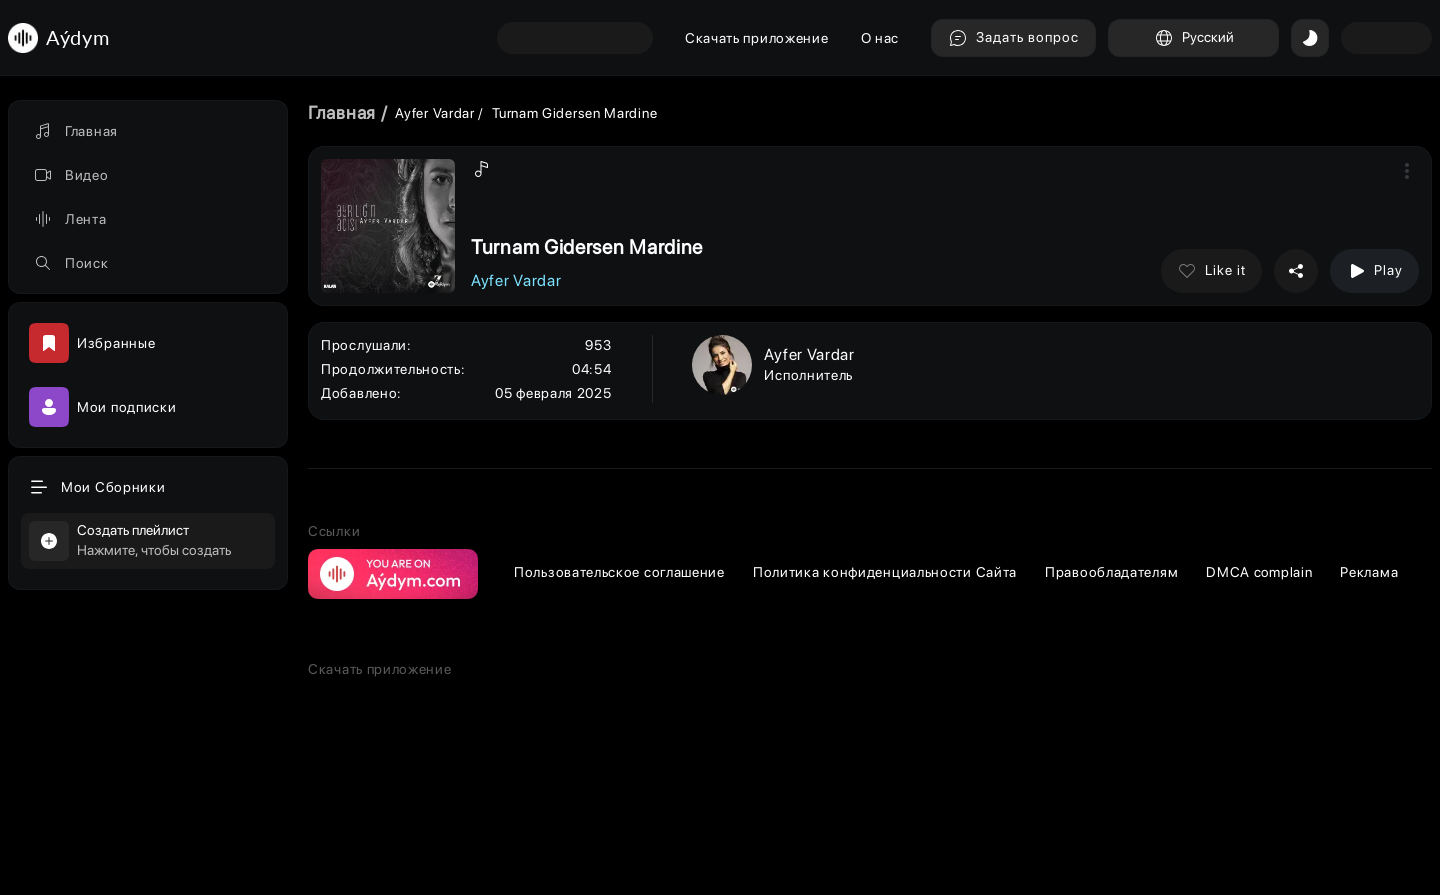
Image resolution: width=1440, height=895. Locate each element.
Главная (342, 112)
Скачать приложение (757, 38)
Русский (1194, 38)
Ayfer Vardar (434, 113)
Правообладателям (1111, 572)
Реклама (1369, 572)
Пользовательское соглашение (619, 572)
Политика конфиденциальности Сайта (885, 572)
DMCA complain (1259, 572)
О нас (880, 38)
